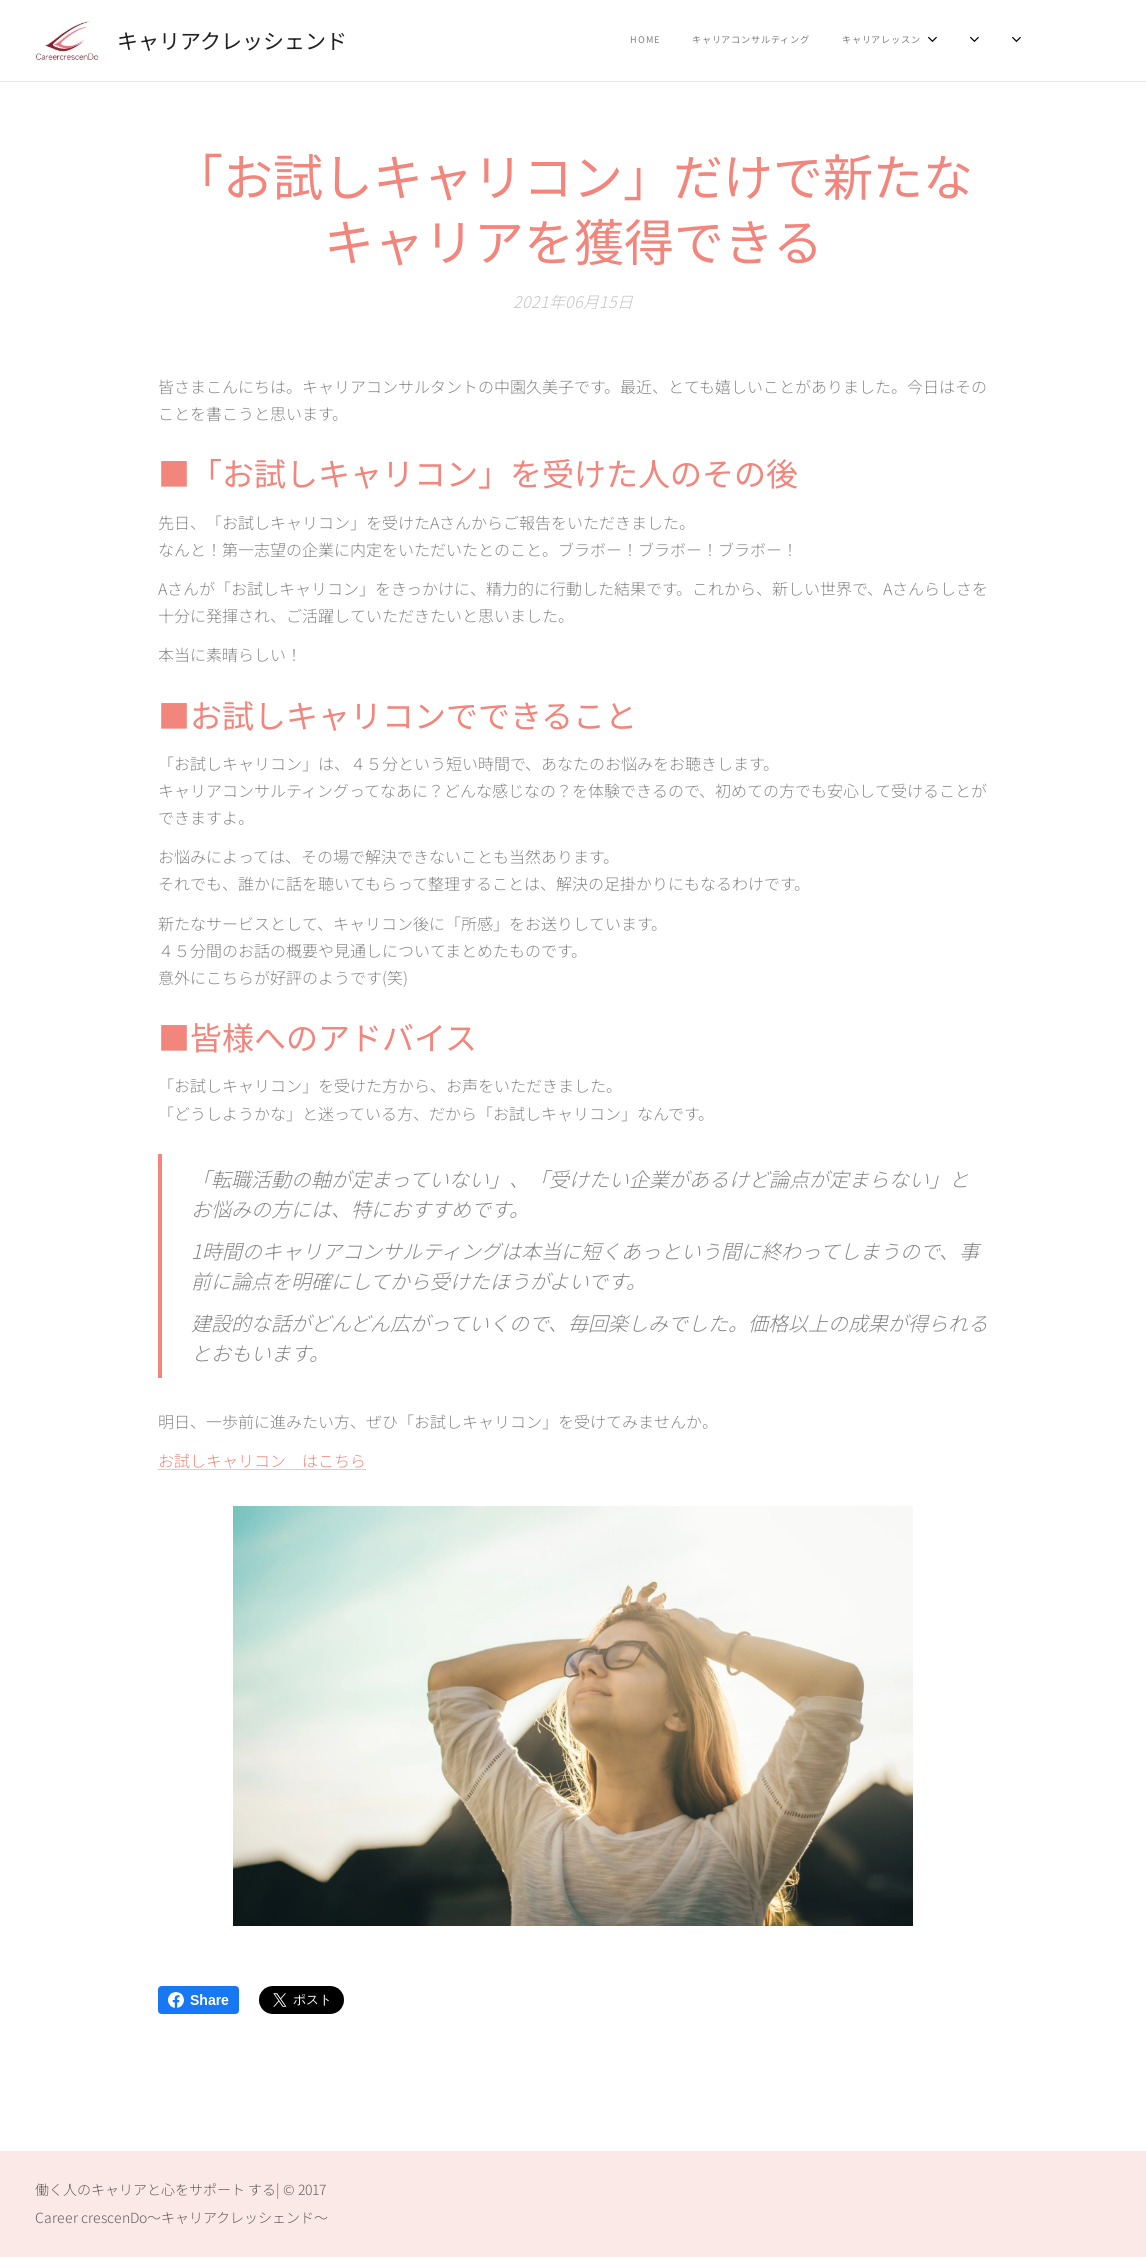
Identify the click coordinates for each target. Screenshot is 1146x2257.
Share (198, 2000)
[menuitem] (862, 41)
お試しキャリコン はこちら (262, 1460)
